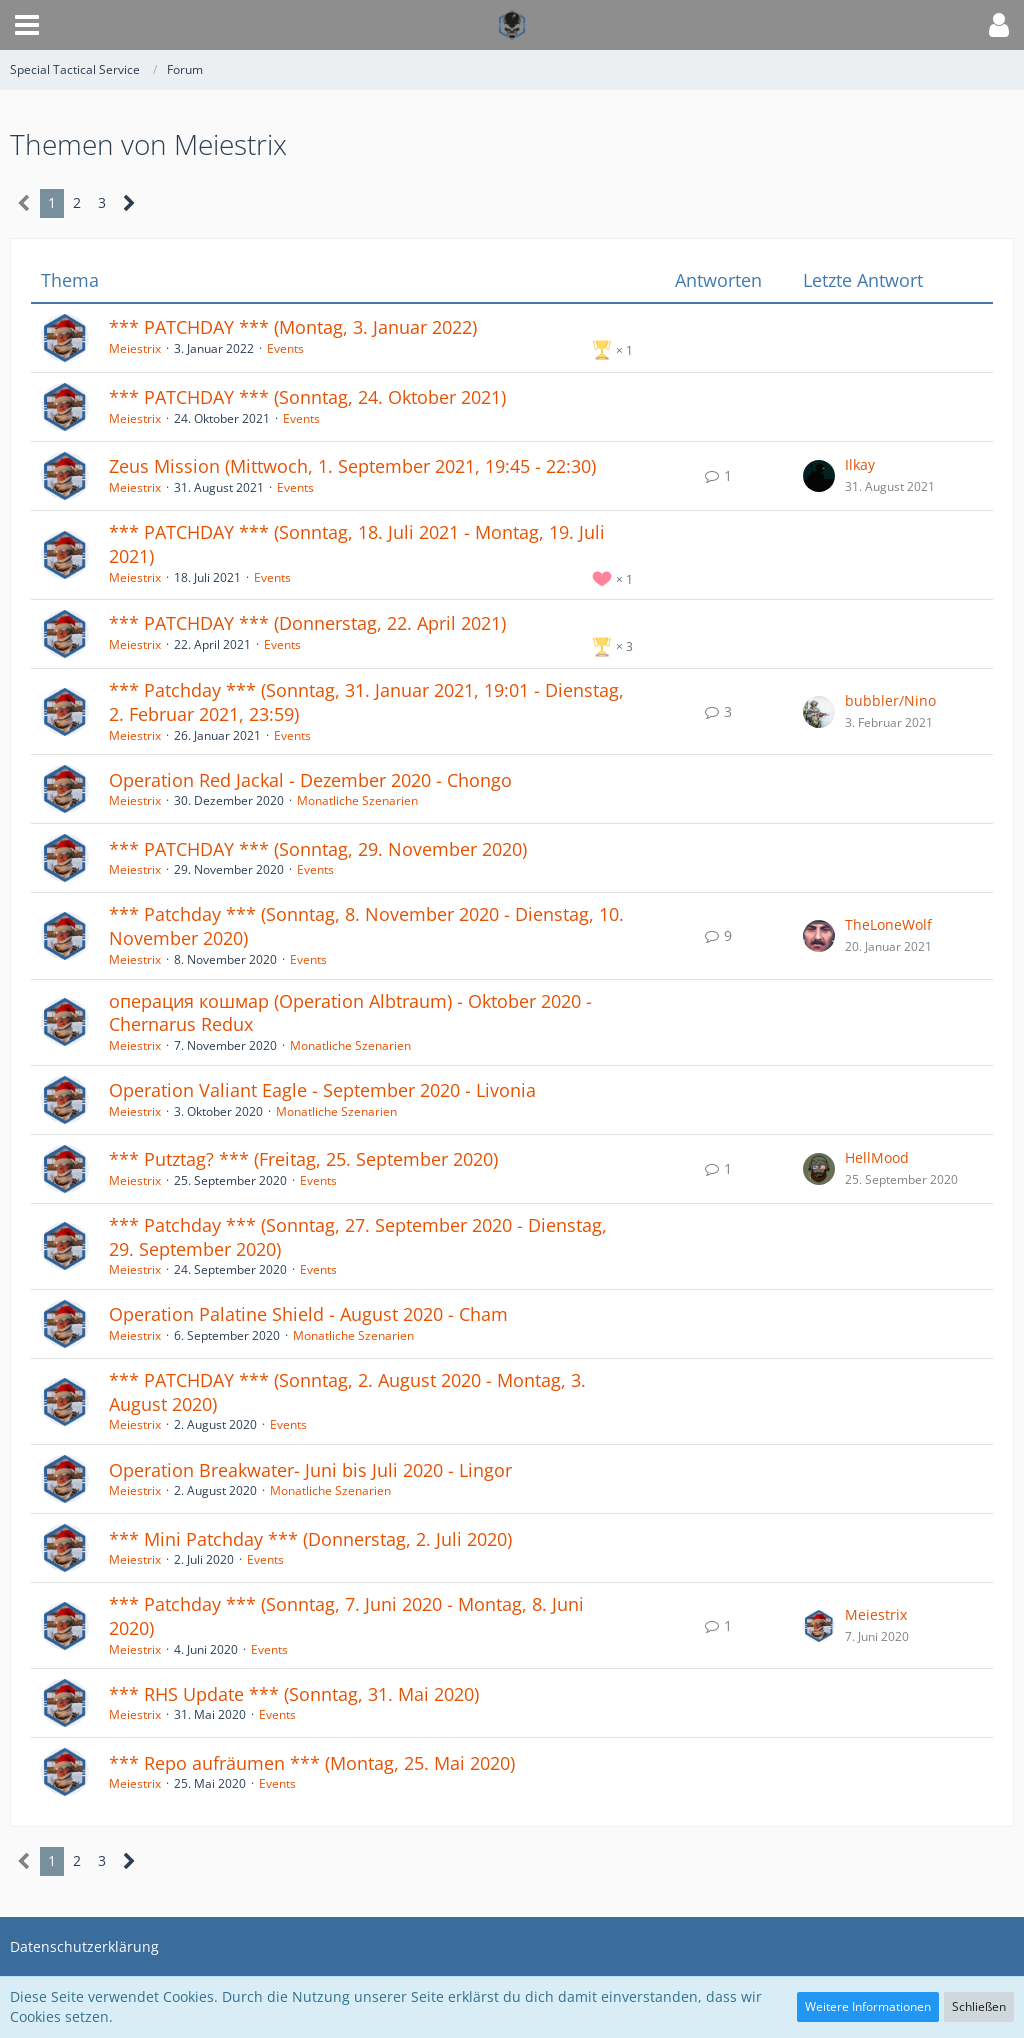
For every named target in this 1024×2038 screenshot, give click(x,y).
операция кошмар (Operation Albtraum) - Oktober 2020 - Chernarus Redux (350, 1013)
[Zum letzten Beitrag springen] (819, 476)
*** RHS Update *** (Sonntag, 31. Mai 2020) (294, 1694)
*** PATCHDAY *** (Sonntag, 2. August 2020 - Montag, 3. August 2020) (347, 1392)
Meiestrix (135, 348)
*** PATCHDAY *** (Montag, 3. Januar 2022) (293, 327)
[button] (27, 25)
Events (285, 348)
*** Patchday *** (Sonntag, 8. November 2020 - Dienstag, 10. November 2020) (366, 926)
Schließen (979, 2006)
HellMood (877, 1157)
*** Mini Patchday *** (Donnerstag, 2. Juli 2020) (310, 1539)
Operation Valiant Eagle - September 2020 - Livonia (322, 1090)
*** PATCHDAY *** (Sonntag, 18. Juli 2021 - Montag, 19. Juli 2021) (357, 544)
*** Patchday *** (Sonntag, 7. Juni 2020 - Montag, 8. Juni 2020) (346, 1616)
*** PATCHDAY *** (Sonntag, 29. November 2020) (318, 849)
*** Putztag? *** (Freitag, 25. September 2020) (303, 1159)
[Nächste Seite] (129, 203)
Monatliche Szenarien (357, 800)
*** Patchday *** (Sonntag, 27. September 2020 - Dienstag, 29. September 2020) (358, 1237)
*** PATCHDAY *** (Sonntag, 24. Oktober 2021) (307, 397)
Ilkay (860, 464)
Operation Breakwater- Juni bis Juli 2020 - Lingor (310, 1470)
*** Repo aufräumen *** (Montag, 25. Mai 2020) (312, 1763)
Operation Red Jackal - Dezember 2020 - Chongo (310, 780)
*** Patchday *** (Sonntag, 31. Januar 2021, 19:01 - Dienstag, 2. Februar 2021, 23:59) (366, 702)
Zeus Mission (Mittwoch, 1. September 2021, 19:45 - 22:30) (352, 466)
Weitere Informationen (868, 2006)
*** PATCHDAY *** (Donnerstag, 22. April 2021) (307, 623)
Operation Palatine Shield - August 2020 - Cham (308, 1314)
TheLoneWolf (888, 924)
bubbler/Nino (890, 700)
